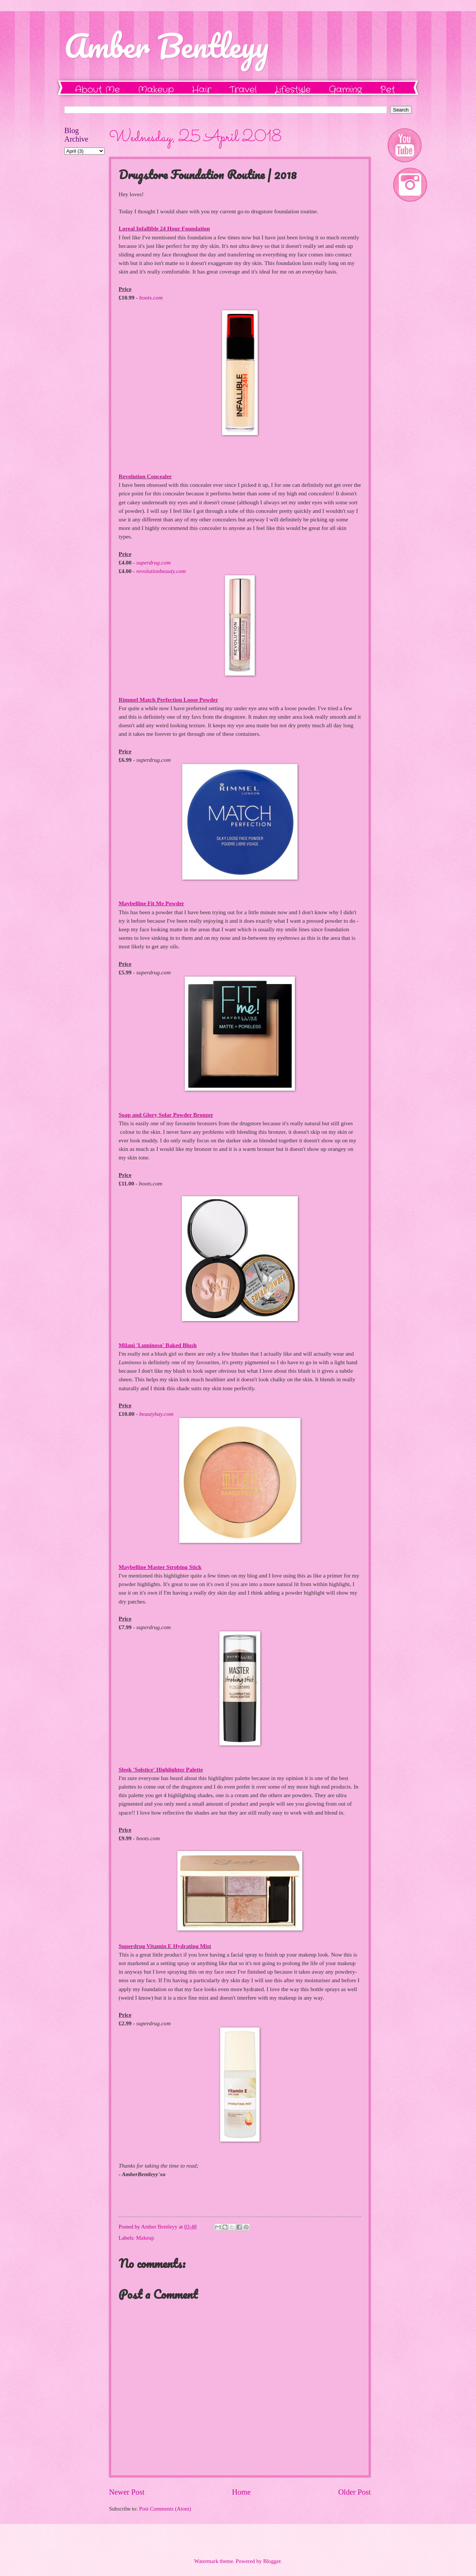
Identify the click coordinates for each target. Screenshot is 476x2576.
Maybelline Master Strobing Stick (160, 1567)
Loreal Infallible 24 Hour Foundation (164, 228)
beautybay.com (156, 1414)
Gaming (345, 90)
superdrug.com (153, 562)
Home (241, 2492)
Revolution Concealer (145, 476)
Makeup (156, 90)
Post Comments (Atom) (165, 2509)
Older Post (354, 2492)
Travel (243, 90)
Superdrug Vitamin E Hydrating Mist (165, 1946)
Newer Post (127, 2492)
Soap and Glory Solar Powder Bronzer (166, 1114)
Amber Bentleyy (166, 45)
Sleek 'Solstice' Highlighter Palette (161, 1769)
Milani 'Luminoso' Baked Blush (158, 1345)
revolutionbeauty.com (161, 571)
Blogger (272, 2561)
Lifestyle (293, 90)
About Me (97, 90)
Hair (201, 90)
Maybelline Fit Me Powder (151, 903)
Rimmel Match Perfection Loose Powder (168, 699)
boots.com (151, 297)
